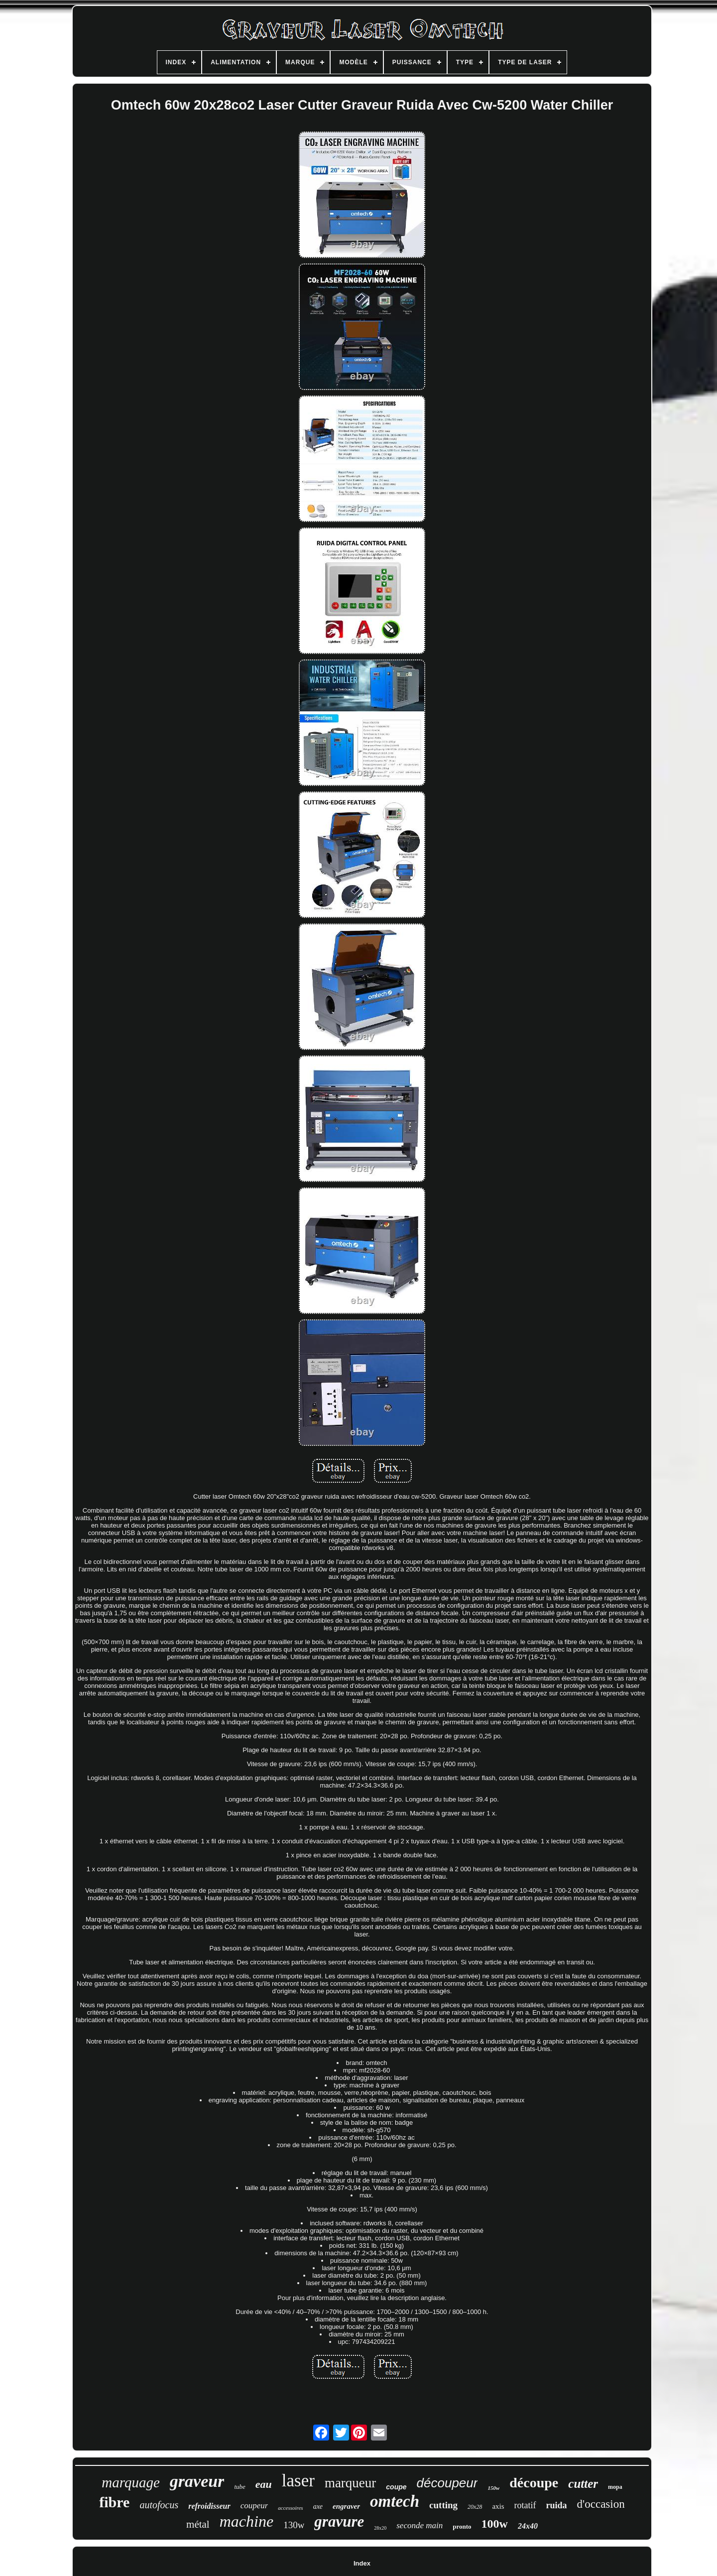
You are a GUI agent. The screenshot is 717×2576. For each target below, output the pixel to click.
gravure (339, 2521)
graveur (197, 2481)
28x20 (380, 2528)
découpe (533, 2482)
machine (246, 2521)
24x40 (528, 2526)
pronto (462, 2526)
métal (198, 2524)
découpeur (447, 2482)
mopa (615, 2486)
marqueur (350, 2482)
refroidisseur (209, 2506)
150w (493, 2488)
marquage (131, 2482)
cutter (583, 2483)
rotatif (525, 2505)
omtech (394, 2501)
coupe (396, 2487)
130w (293, 2525)
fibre (114, 2502)
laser (298, 2480)
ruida (556, 2505)
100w (494, 2523)
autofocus (158, 2504)
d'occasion (601, 2504)
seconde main (419, 2525)
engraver (346, 2506)
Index (362, 2563)
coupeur (254, 2505)
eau (263, 2484)
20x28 (475, 2506)
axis (498, 2506)
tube (239, 2486)
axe (318, 2506)
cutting (443, 2505)
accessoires (290, 2508)
